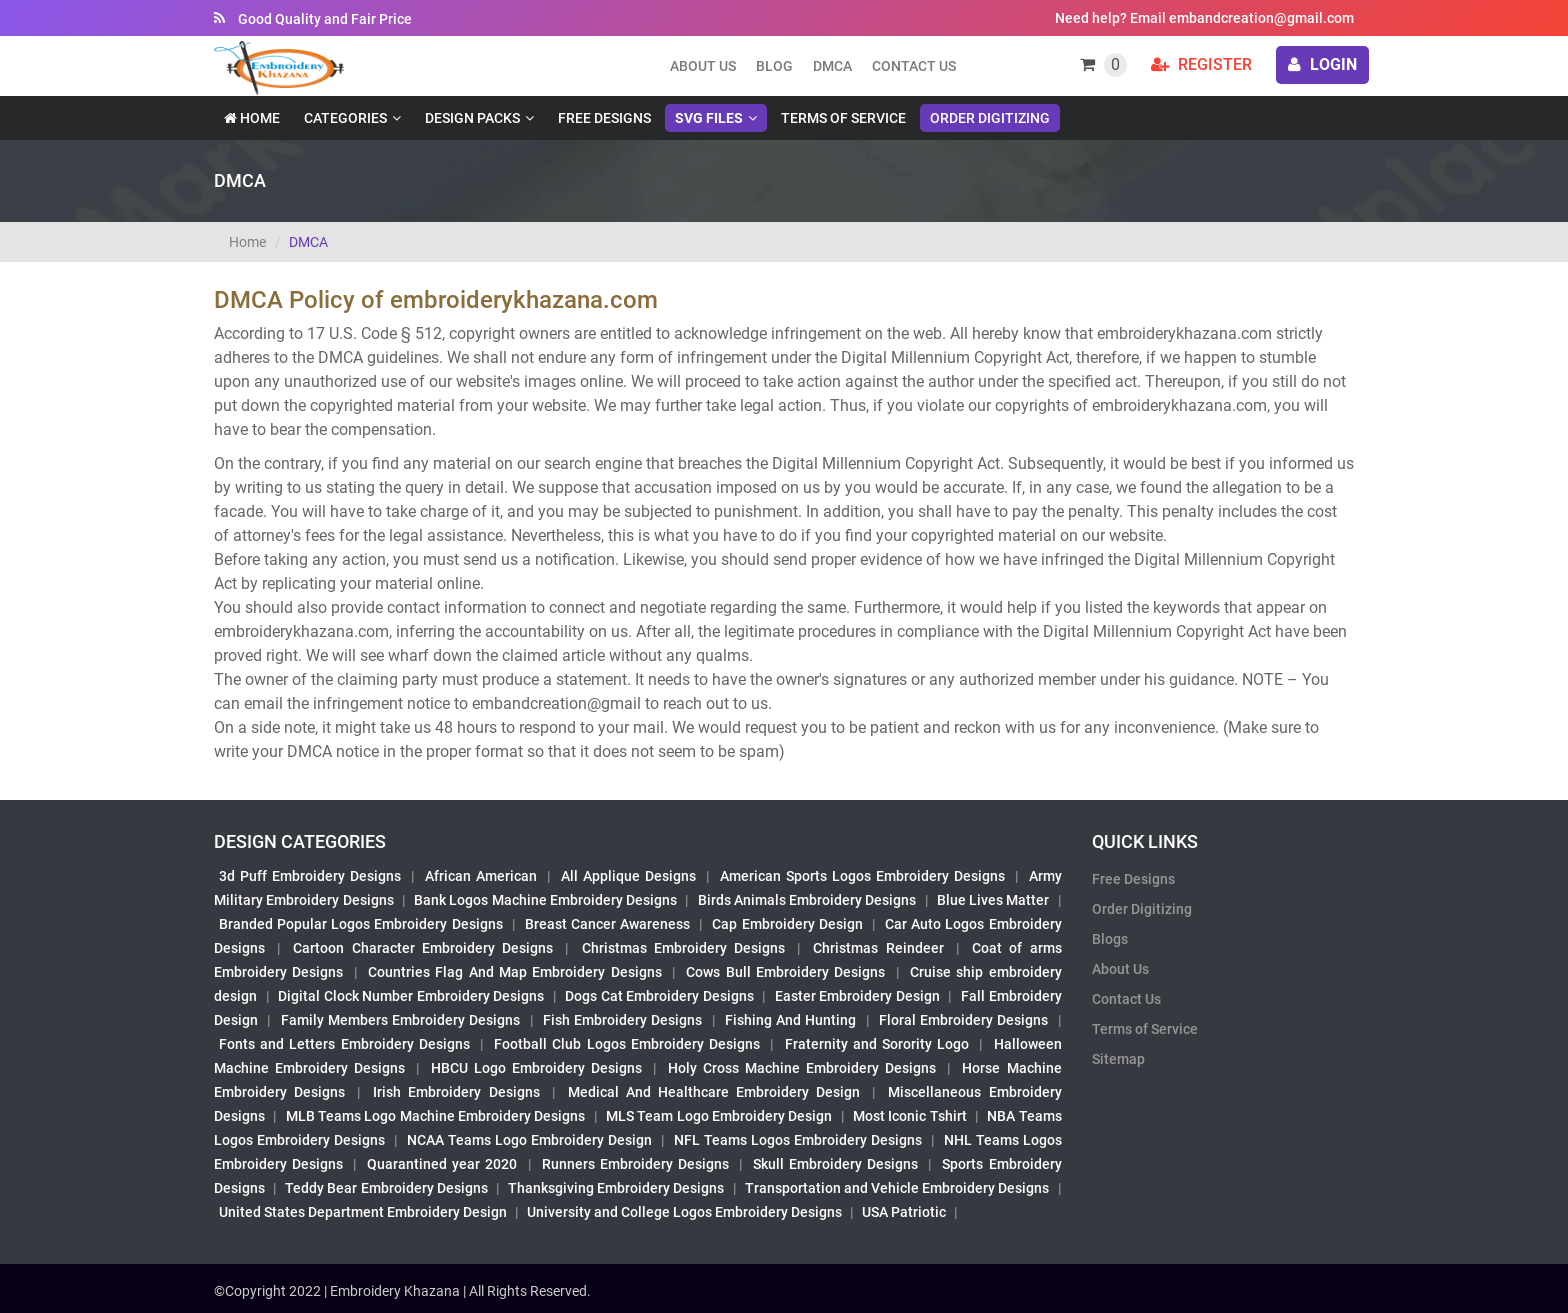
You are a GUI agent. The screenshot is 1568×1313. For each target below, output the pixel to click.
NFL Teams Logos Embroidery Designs (798, 1140)
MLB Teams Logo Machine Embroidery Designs (436, 1116)
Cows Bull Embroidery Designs (785, 972)
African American (481, 876)
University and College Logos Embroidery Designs (684, 1212)
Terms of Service (843, 118)
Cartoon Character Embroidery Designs (423, 948)
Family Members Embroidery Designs (401, 1020)
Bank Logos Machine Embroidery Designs (545, 900)
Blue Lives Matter (993, 900)
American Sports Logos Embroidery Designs (862, 876)
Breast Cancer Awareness (607, 924)
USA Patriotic (904, 1212)
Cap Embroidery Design (787, 924)
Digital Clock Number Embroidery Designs (411, 996)
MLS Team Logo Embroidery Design (719, 1116)
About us (703, 66)
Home (252, 118)
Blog (774, 66)
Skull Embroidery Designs (835, 1164)
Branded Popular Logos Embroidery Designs (361, 924)
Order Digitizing (990, 118)
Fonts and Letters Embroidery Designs (344, 1044)
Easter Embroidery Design (857, 996)
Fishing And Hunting (791, 1020)
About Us (1120, 969)
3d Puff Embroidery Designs (310, 876)
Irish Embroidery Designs (456, 1092)
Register (1201, 64)
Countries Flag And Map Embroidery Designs (515, 972)
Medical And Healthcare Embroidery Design (714, 1092)
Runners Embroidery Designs (635, 1164)
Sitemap (1118, 1059)
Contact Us (914, 66)
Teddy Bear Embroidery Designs (386, 1188)
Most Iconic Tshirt (910, 1116)
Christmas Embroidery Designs (683, 948)
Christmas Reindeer (878, 948)
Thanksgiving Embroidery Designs (616, 1188)
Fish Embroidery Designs (623, 1020)
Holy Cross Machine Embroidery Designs (802, 1068)
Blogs (1110, 939)
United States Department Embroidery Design (363, 1212)
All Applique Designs (628, 876)
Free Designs (604, 118)
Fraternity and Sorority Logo (877, 1044)
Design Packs (472, 118)
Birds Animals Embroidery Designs (807, 900)
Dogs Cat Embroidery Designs (659, 996)
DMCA (832, 66)
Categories (345, 118)
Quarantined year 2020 (442, 1164)
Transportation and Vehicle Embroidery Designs (897, 1188)
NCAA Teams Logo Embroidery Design (529, 1140)
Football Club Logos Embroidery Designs (627, 1044)
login (1322, 64)
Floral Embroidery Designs (964, 1020)
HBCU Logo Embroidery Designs (536, 1068)
